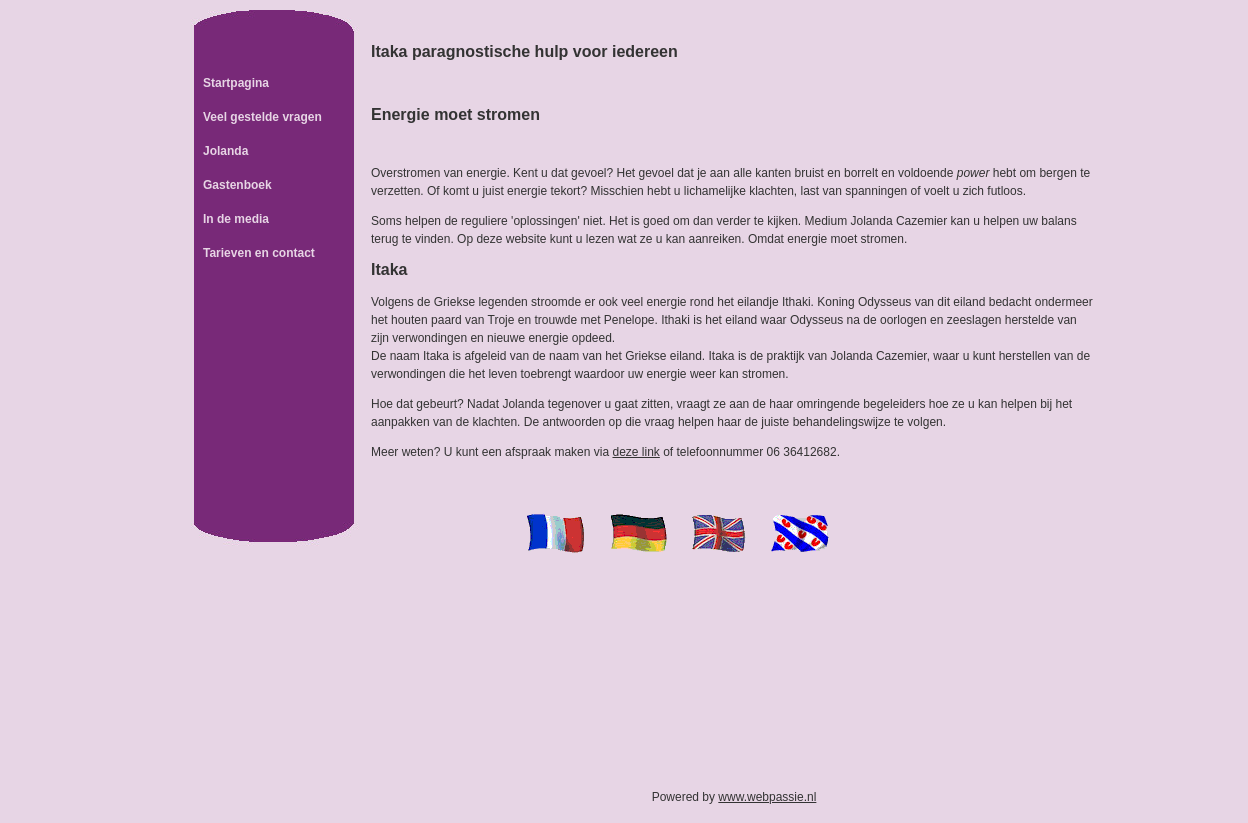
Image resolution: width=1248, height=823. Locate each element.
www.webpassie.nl (767, 797)
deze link (635, 452)
